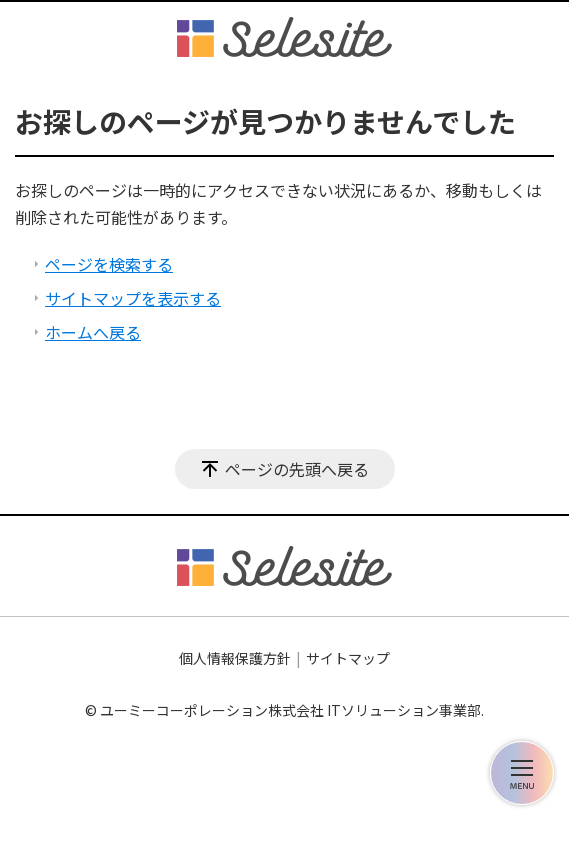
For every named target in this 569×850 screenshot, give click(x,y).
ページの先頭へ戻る (297, 469)
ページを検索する (109, 264)
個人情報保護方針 (235, 658)
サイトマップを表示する (133, 298)
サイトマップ (348, 658)
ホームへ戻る (93, 332)
